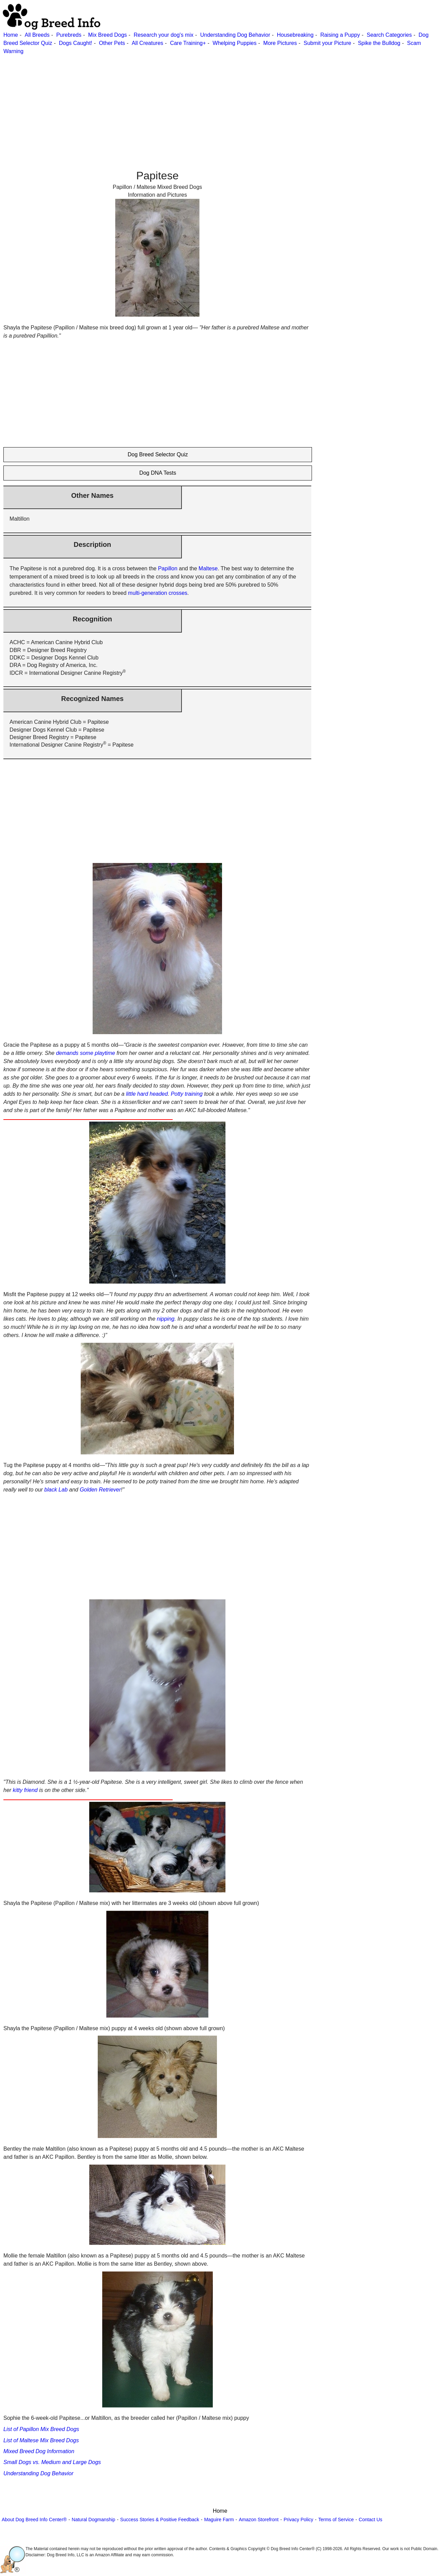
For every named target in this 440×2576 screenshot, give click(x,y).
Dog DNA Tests (157, 473)
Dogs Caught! (75, 43)
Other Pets (112, 43)
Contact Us (370, 2519)
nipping (166, 1319)
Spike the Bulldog (379, 43)
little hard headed (147, 1094)
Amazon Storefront (259, 2519)
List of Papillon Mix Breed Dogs (41, 2429)
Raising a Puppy (340, 35)
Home (10, 35)
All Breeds (37, 35)
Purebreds (68, 35)
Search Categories (389, 35)
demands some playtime (85, 1053)
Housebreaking (295, 35)
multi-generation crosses (157, 593)
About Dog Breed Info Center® (34, 2519)
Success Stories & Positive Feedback (159, 2519)
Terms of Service (335, 2519)
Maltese (208, 568)
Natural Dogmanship (93, 2519)
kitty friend (25, 1790)
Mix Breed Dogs (107, 35)
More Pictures (280, 43)
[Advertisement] (204, 103)
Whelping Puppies (234, 43)
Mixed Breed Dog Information (38, 2451)
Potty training (187, 1094)
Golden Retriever (100, 1490)
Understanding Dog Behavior (235, 35)
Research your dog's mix (163, 35)
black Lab (56, 1490)
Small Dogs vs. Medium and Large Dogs (52, 2462)
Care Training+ (188, 43)
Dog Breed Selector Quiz (158, 454)
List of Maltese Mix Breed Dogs (41, 2440)
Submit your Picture (327, 43)
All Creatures (147, 43)
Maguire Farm (219, 2519)
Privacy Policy (298, 2519)
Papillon (167, 568)
